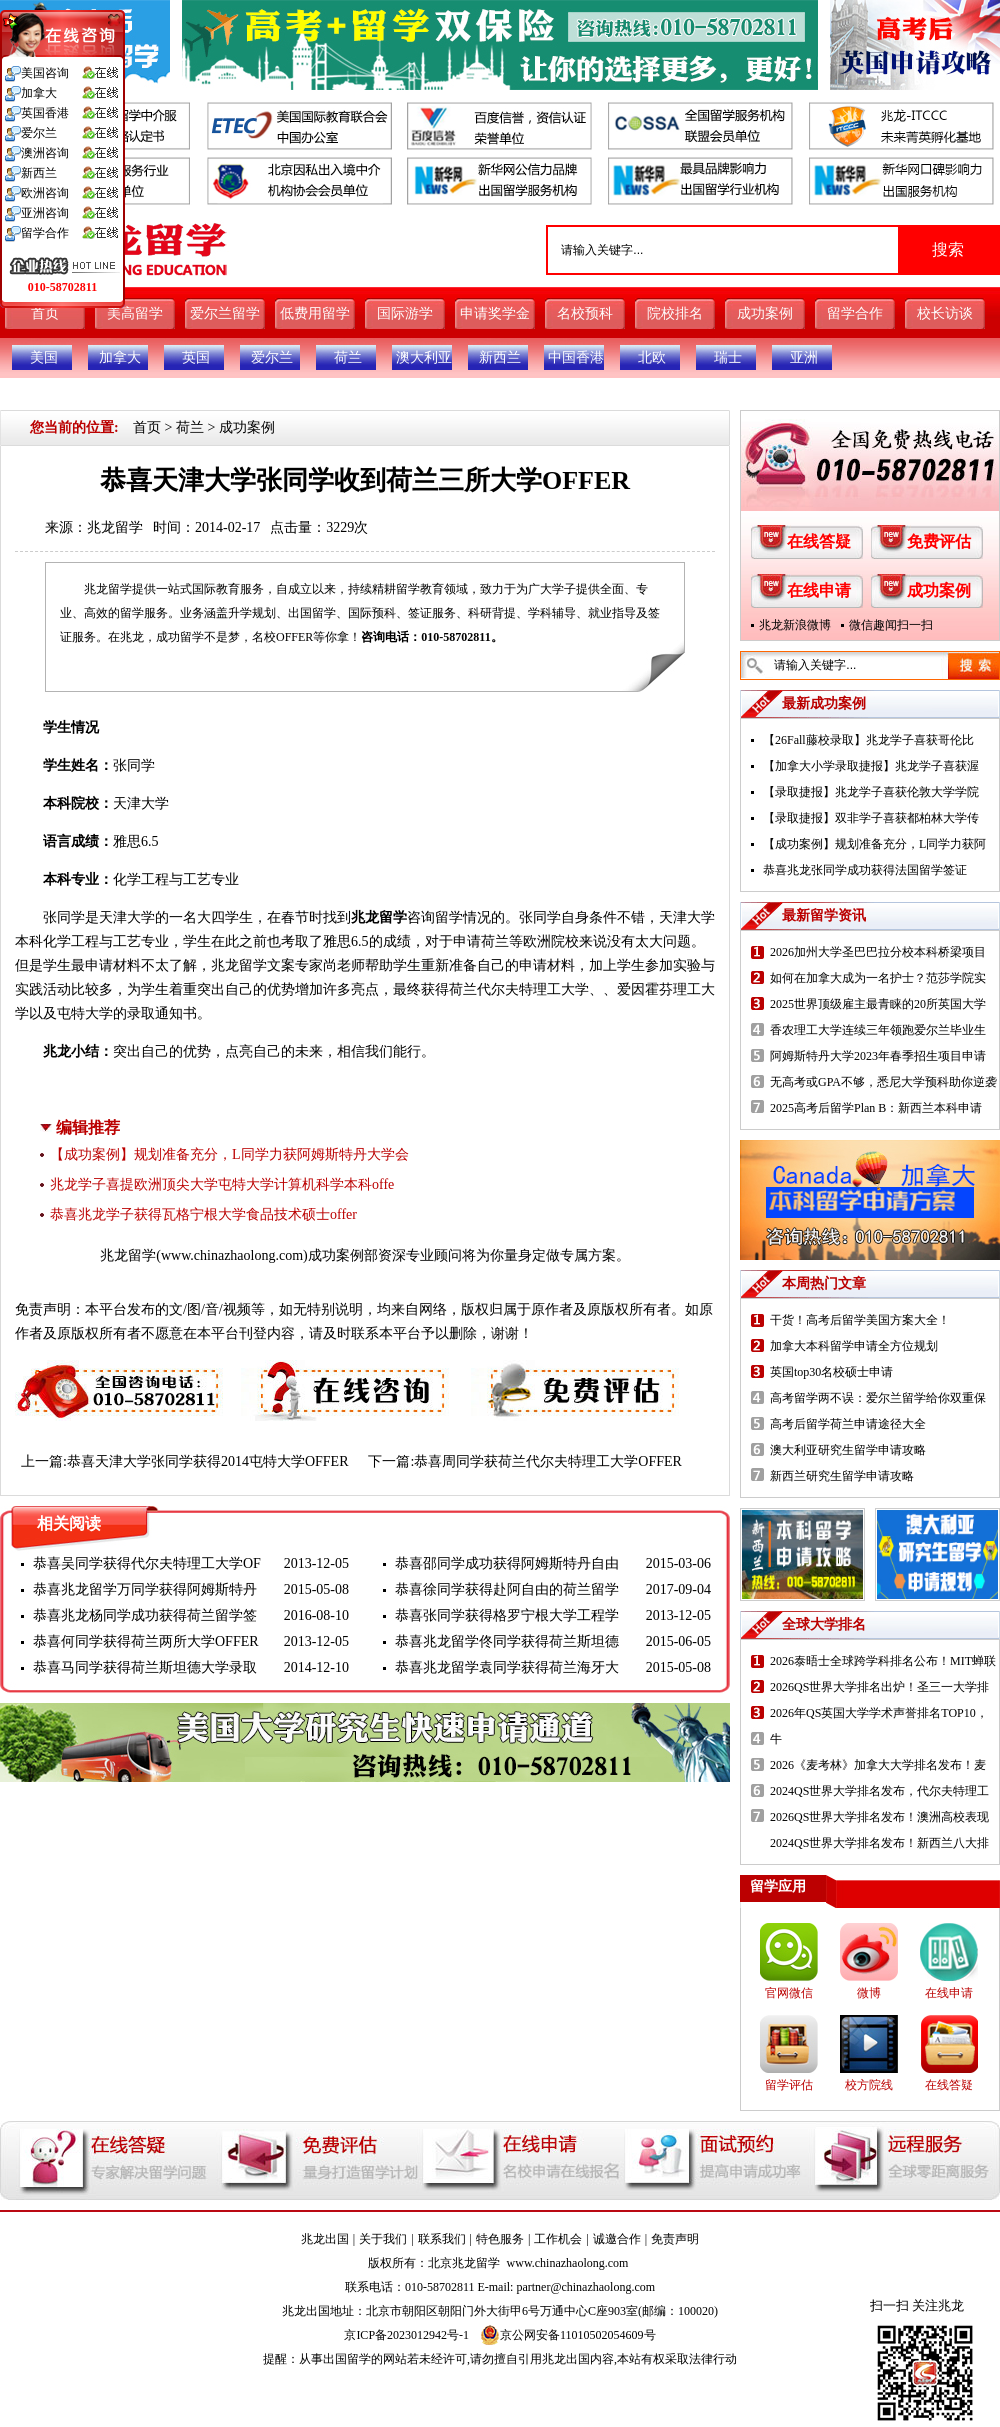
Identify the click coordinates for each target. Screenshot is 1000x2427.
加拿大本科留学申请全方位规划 (854, 1346)
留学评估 (789, 2085)
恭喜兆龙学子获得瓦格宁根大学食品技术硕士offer (203, 1214)
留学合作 (855, 313)
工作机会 (558, 2239)
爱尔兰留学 (225, 313)
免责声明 (675, 2239)
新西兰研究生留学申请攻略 (842, 1476)
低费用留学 (315, 313)
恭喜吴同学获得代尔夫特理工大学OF (147, 1563)
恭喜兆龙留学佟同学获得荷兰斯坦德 (507, 1641)
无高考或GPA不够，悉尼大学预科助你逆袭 (883, 1082)
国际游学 (405, 313)
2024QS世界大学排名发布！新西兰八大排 (879, 1843)
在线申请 (819, 590)
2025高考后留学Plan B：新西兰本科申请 (876, 1108)
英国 (196, 357)
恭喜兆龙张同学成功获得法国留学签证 (865, 870)
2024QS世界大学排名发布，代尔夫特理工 (879, 1791)
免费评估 (939, 541)
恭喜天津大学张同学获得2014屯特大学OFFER (208, 1461)
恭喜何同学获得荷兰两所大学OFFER (146, 1641)
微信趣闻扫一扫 (891, 625)
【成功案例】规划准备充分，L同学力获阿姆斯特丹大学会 (229, 1154)
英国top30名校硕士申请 (831, 1372)
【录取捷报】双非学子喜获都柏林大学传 (871, 818)
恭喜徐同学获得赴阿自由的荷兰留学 (507, 1589)
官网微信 (789, 1993)
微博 (869, 1993)
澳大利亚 (424, 357)
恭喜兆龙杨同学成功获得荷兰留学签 (145, 1615)
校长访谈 (945, 313)
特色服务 (500, 2239)
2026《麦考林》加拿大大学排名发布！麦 (878, 1765)
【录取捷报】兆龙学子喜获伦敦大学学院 (871, 792)
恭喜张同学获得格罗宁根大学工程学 (507, 1615)
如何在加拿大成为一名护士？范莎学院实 (878, 978)
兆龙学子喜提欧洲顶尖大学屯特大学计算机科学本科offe (222, 1184)
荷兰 (348, 357)
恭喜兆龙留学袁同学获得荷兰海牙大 (507, 1667)
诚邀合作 (617, 2239)
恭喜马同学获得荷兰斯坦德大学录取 (145, 1667)
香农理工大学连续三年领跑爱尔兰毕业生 (878, 1030)
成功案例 (765, 313)
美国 (44, 357)
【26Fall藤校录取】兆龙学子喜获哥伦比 (868, 740)
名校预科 (585, 313)
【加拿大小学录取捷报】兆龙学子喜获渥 (871, 766)
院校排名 (675, 313)
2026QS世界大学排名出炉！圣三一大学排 (879, 1687)
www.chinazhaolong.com (232, 1255)
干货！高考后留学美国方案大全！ (860, 1320)
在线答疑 (819, 541)
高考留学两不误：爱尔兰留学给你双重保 (878, 1398)
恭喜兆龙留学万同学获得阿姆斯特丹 (145, 1589)
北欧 (652, 357)
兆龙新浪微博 (795, 625)
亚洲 (804, 357)
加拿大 (120, 357)
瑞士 (728, 357)
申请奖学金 (495, 313)
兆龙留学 (115, 527)
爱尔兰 (272, 357)
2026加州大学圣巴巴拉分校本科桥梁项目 (878, 952)
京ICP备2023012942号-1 (406, 2335)
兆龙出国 (325, 2239)
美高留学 (135, 313)
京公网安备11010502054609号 (568, 2335)
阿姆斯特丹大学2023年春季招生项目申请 (878, 1056)
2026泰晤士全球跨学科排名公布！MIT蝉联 (883, 1661)
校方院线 (869, 2085)
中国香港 (576, 357)
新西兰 (500, 357)
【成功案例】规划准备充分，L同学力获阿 (874, 844)
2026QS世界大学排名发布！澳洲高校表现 (879, 1817)
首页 (45, 313)
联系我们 (442, 2239)
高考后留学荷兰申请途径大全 (848, 1424)
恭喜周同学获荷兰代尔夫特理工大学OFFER (548, 1461)
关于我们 (383, 2239)
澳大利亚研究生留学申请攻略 (848, 1450)
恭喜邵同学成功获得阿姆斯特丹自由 (507, 1563)
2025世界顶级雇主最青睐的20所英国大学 (878, 1004)
